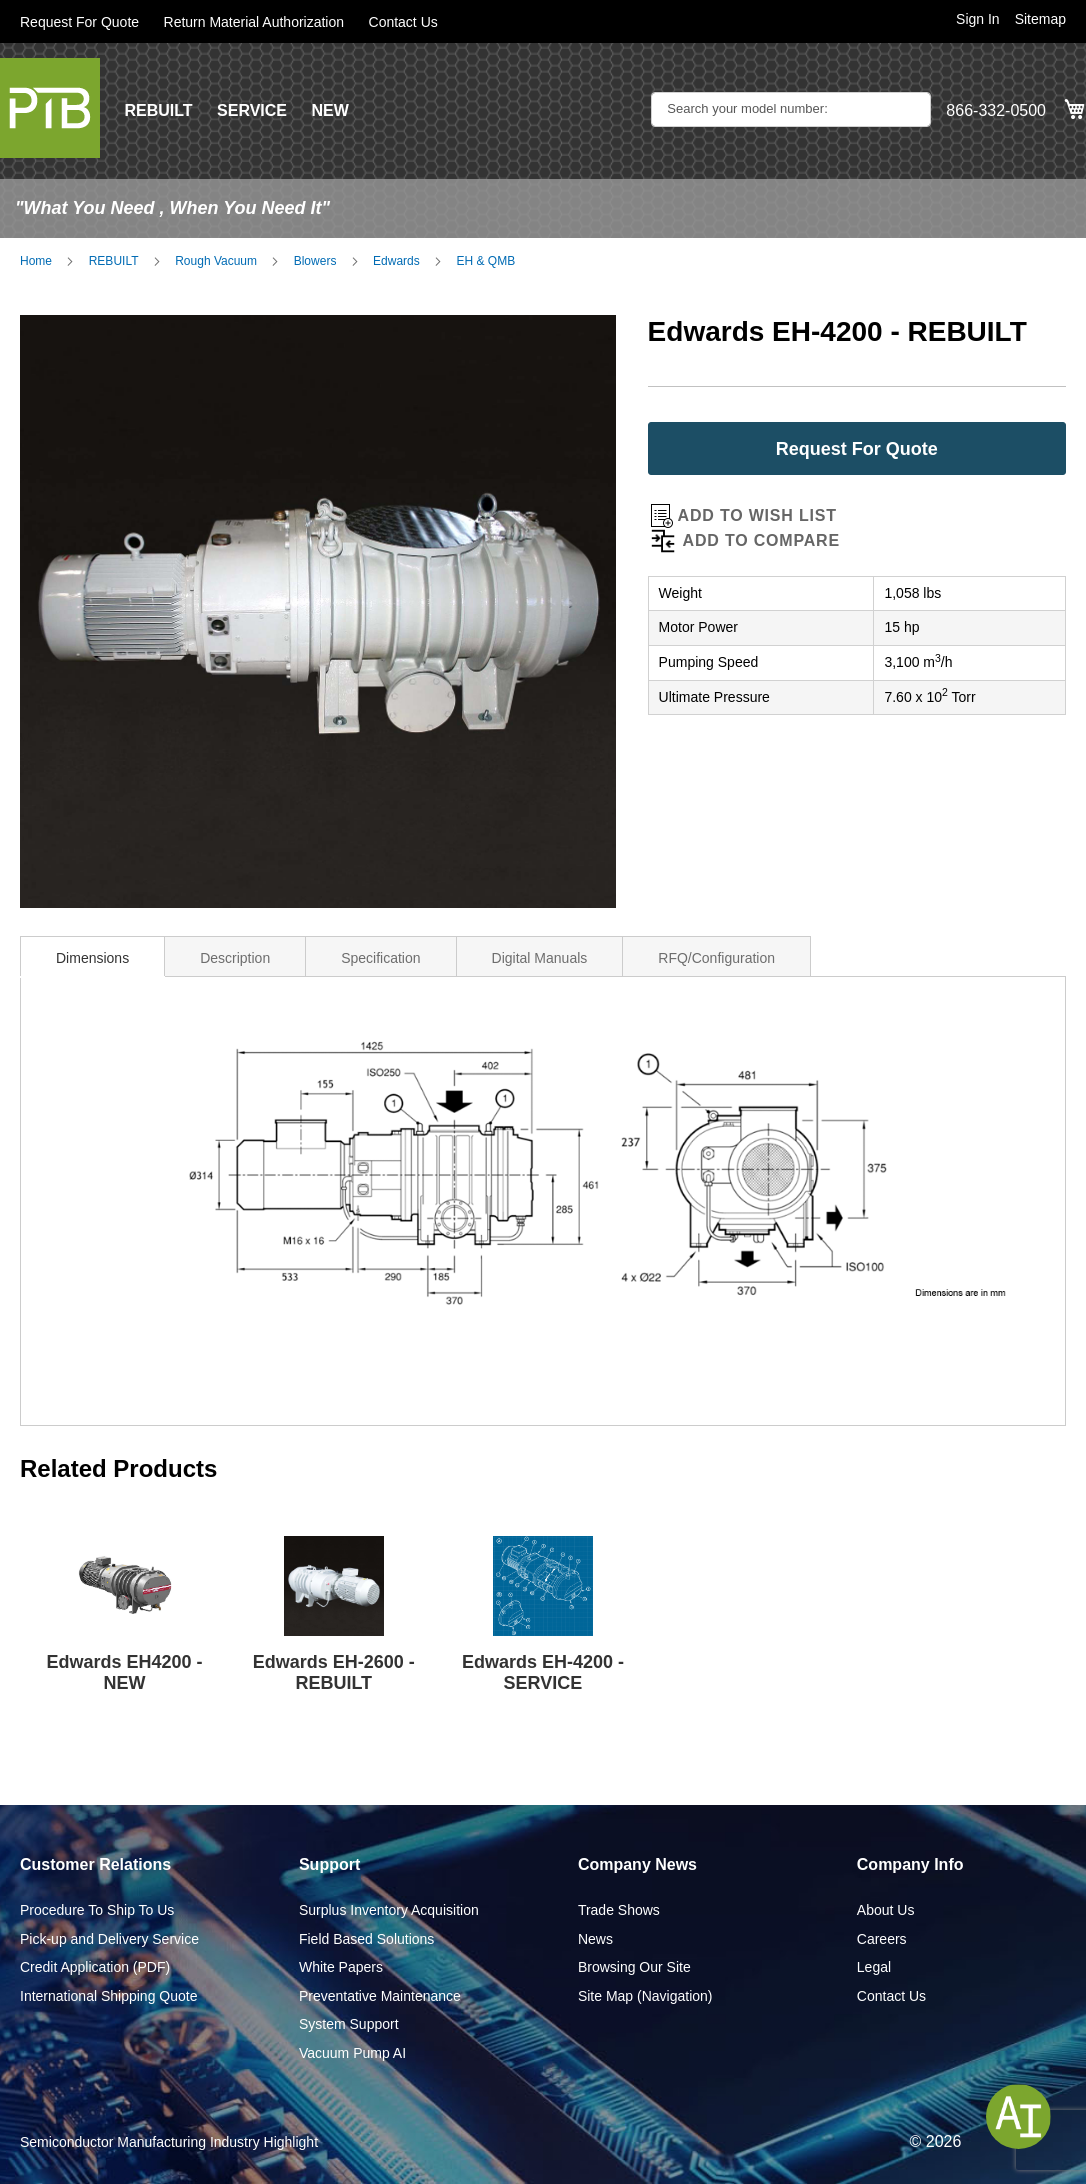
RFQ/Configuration (716, 958)
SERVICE (252, 110)
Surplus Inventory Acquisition (389, 1910)
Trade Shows (619, 1910)
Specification (380, 958)
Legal (874, 1967)
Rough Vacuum (216, 261)
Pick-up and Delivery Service (109, 1939)
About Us (886, 1910)
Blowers (315, 261)
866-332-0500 (996, 110)
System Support (349, 2024)
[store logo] (50, 108)
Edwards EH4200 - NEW (125, 1672)
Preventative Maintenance (380, 1996)
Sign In (978, 19)
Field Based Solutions (366, 1939)
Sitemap (1040, 19)
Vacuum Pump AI (352, 2053)
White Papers (341, 1967)
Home (36, 261)
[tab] (92, 956)
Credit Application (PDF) (95, 1967)
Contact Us (403, 22)
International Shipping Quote (108, 1996)
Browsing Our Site (634, 1967)
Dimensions (92, 958)
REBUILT (158, 110)
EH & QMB (485, 261)
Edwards (396, 261)
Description (235, 958)
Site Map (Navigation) (645, 1996)
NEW (329, 110)
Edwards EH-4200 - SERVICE (543, 1672)
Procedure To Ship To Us (97, 1910)
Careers (882, 1939)
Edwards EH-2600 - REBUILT (334, 1672)
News (595, 1939)
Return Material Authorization (254, 22)
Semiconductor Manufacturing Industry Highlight (169, 2142)
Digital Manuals (540, 958)
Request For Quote (79, 22)
